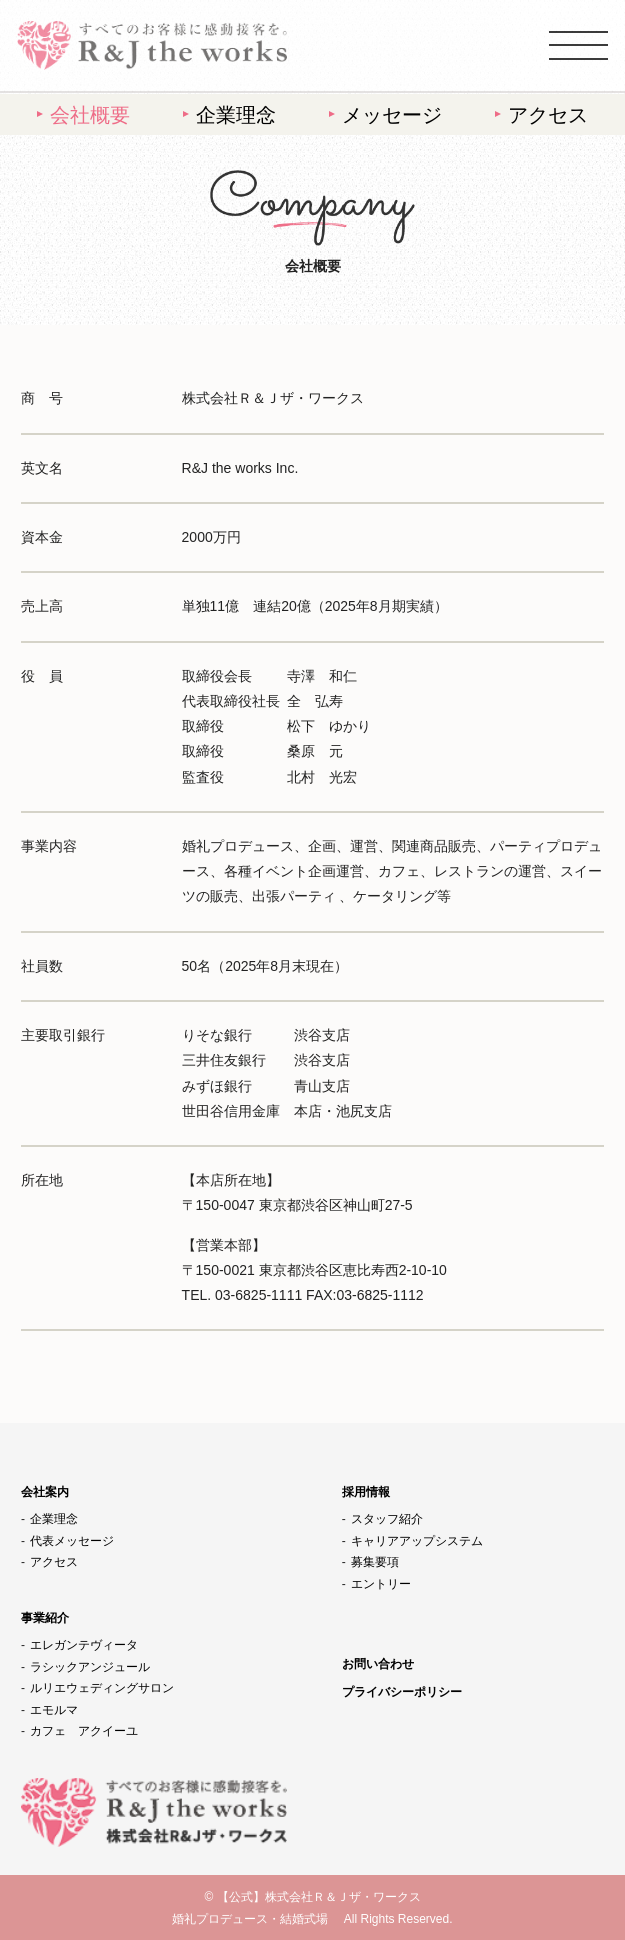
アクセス (548, 115)
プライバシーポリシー (402, 1692)
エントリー (381, 1584)
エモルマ (54, 1710)
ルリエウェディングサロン (102, 1688)
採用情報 (366, 1492)
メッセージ (392, 115)
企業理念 (236, 115)
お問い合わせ (378, 1664)
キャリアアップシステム (417, 1541)
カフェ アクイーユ (84, 1731)
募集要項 (375, 1562)
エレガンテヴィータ (84, 1645)
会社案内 (45, 1492)
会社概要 (90, 115)
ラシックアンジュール (90, 1667)
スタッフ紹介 (387, 1519)
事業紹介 (45, 1618)
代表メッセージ (72, 1541)
